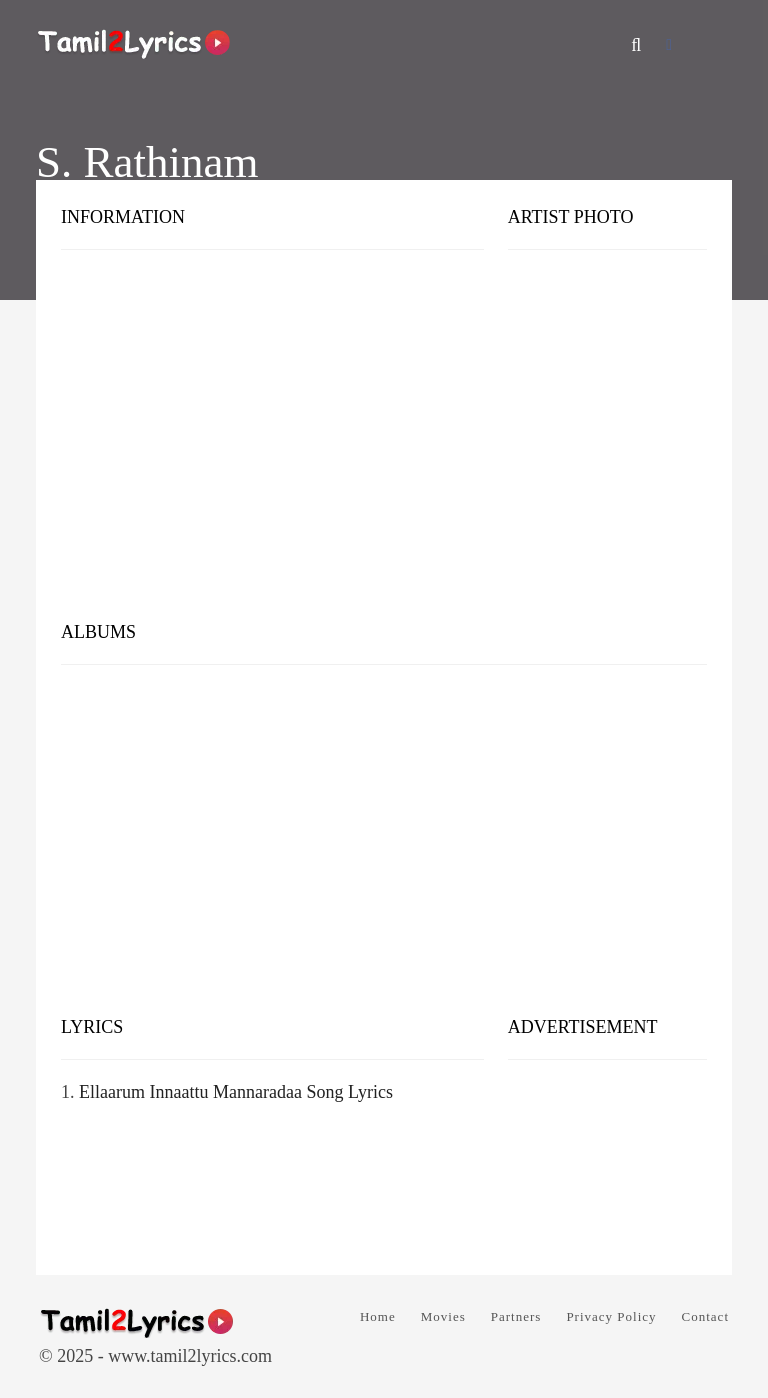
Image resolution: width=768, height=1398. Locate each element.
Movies (443, 1316)
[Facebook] (669, 44)
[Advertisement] (384, 450)
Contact (705, 1316)
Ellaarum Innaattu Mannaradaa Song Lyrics (236, 1092)
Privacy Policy (611, 1316)
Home (378, 1316)
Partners (516, 1316)
